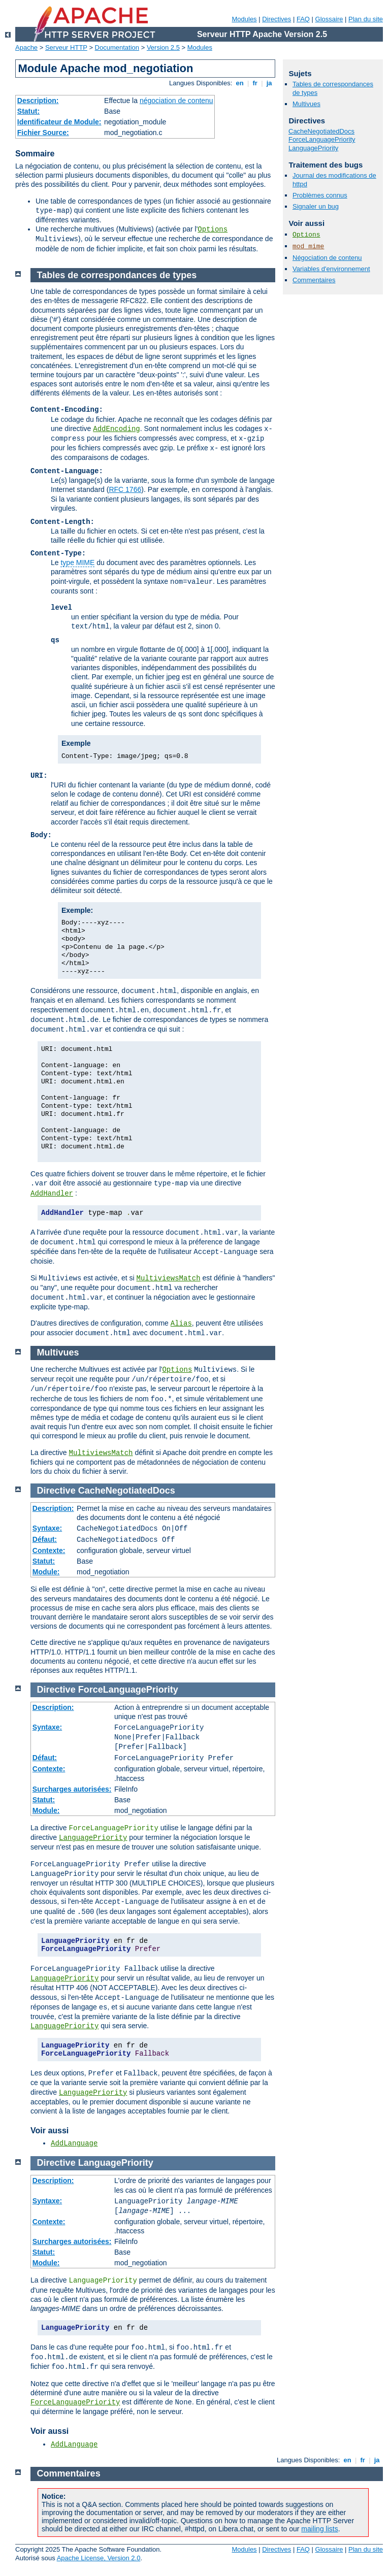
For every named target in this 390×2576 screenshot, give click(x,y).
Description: (38, 100)
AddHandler (51, 1194)
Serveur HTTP (66, 47)
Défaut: (44, 1539)
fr (255, 83)
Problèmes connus (319, 195)
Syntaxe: (47, 1528)
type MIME (77, 562)
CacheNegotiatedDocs (321, 131)
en (239, 83)
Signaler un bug (315, 206)
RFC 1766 (125, 489)
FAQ (303, 19)
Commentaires (314, 280)
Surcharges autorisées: (72, 1789)
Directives (276, 19)
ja (269, 83)
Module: (46, 1572)
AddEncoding (116, 429)
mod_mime (308, 246)
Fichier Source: (43, 132)
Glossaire (329, 19)
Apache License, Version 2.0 (99, 2558)
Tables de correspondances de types (117, 275)
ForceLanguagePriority (321, 139)
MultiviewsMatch (169, 1278)
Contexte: (49, 1550)
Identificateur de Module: (59, 122)
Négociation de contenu (327, 257)
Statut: (28, 111)
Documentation (117, 47)
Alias (181, 1323)
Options (213, 229)
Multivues (306, 104)
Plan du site (365, 19)
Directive (56, 1490)
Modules (244, 19)
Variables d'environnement (331, 269)
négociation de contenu (176, 100)
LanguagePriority (313, 148)
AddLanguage (74, 2143)
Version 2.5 (163, 47)
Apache (26, 47)
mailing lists (319, 2529)
